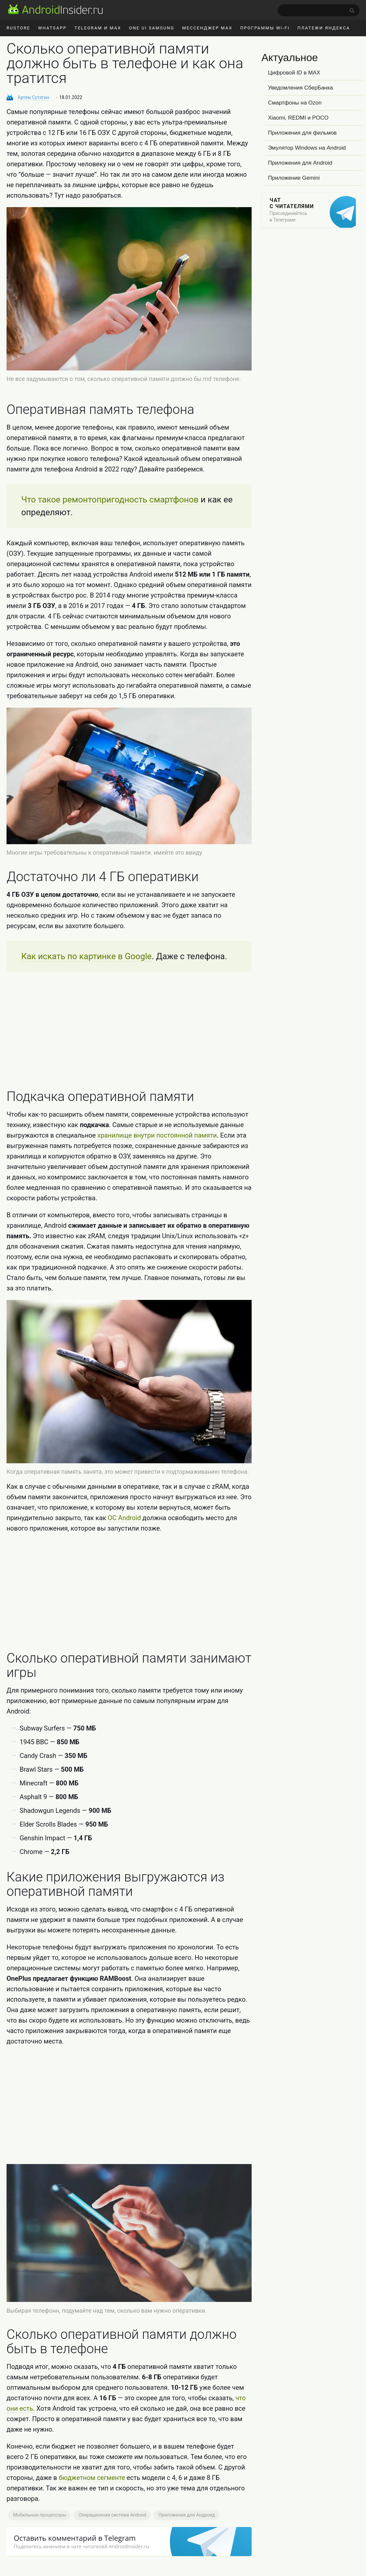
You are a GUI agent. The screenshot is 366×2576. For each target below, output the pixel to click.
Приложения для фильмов (302, 133)
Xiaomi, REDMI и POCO (298, 118)
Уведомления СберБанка (300, 88)
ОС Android (124, 1518)
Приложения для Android (300, 163)
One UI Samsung (152, 27)
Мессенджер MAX (207, 27)
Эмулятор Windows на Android (307, 148)
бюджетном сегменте (92, 2478)
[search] (318, 10)
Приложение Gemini (294, 178)
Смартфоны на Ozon (295, 103)
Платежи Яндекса (323, 27)
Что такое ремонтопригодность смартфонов (110, 499)
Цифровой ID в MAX (294, 73)
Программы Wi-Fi (265, 27)
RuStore (18, 27)
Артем (33, 97)
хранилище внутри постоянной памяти (157, 1135)
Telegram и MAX (98, 27)
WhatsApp (52, 27)
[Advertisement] (129, 1030)
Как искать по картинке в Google (86, 956)
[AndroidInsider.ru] (55, 9)
